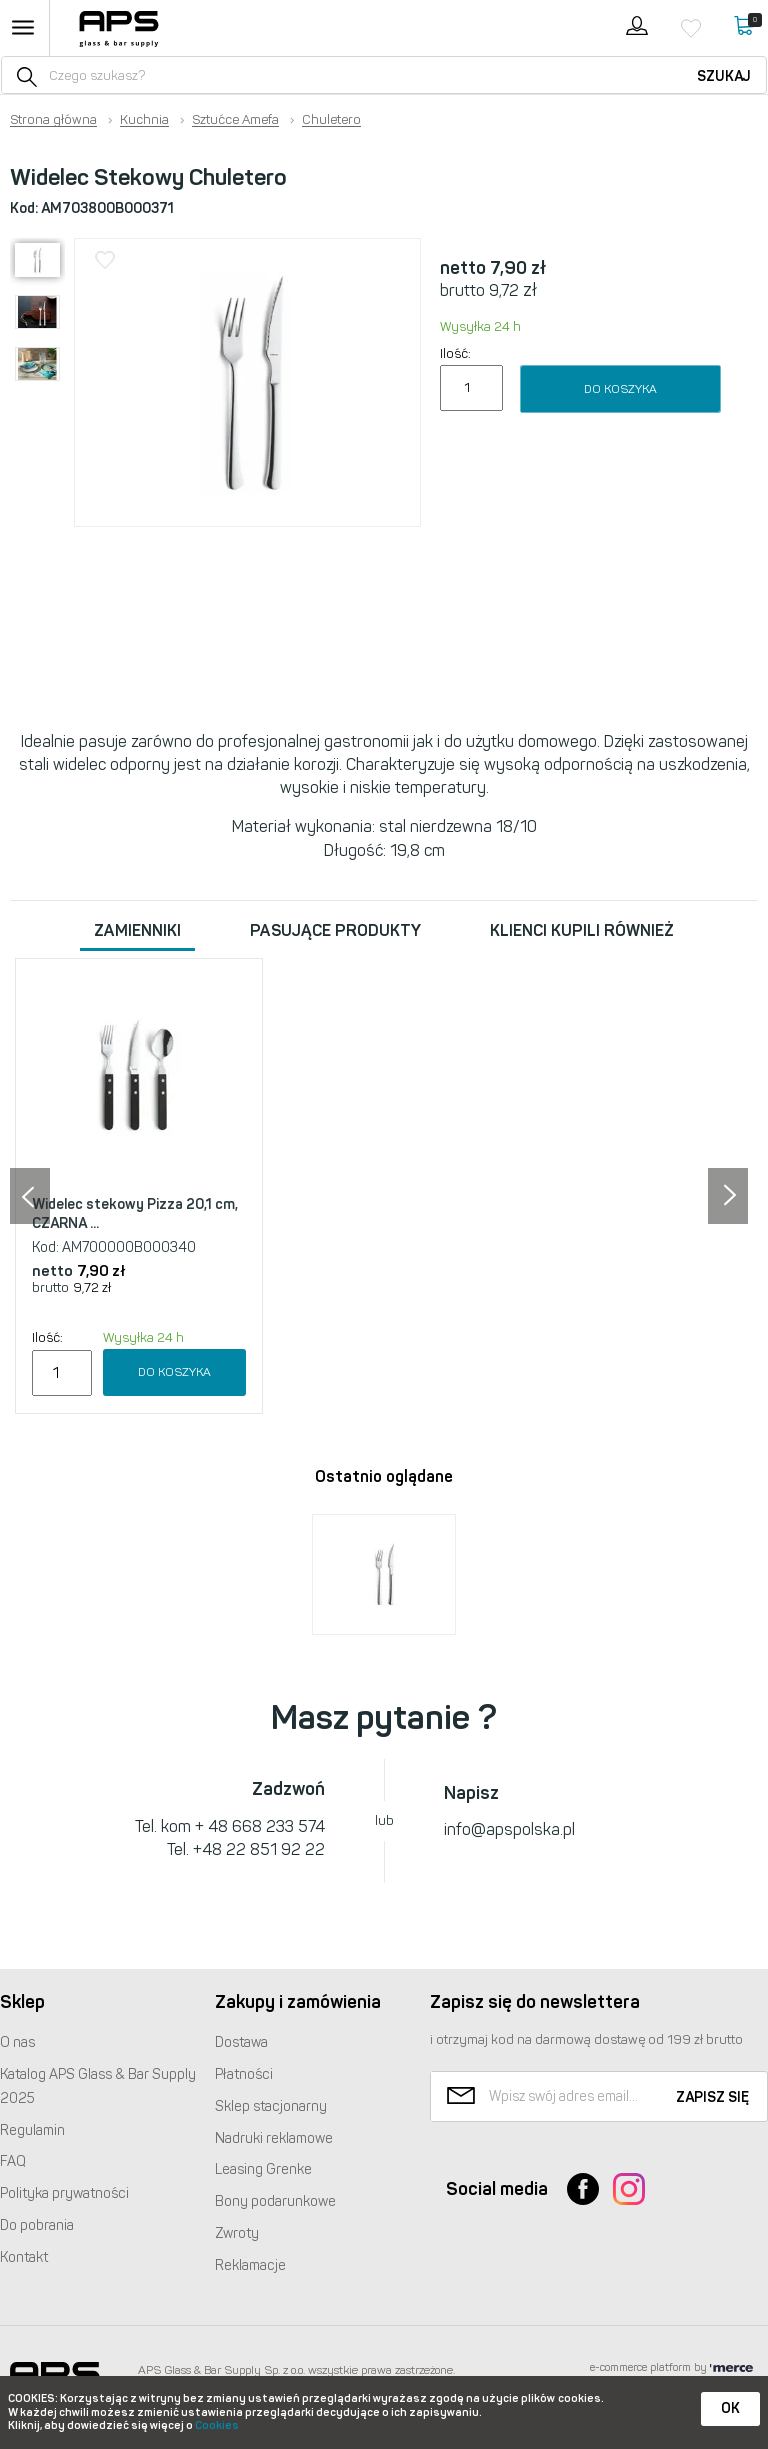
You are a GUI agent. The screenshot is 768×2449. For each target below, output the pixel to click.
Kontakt (24, 2257)
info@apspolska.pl (509, 1829)
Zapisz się (712, 2097)
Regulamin (32, 2130)
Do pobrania (37, 2225)
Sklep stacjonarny (271, 2106)
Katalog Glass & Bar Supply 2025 (98, 2086)
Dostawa (241, 2042)
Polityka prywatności (64, 2193)
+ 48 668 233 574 (260, 1826)
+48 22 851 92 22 (259, 1849)
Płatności (244, 2074)
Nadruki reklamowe (274, 2138)
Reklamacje (250, 2265)
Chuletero (331, 120)
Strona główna (53, 120)
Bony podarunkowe (275, 2201)
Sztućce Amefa (235, 120)
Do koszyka (620, 389)
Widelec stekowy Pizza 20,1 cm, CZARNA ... (135, 1214)
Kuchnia (144, 120)
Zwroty (237, 2233)
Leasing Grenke (263, 2169)
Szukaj (724, 76)
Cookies (217, 2425)
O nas (17, 2042)
